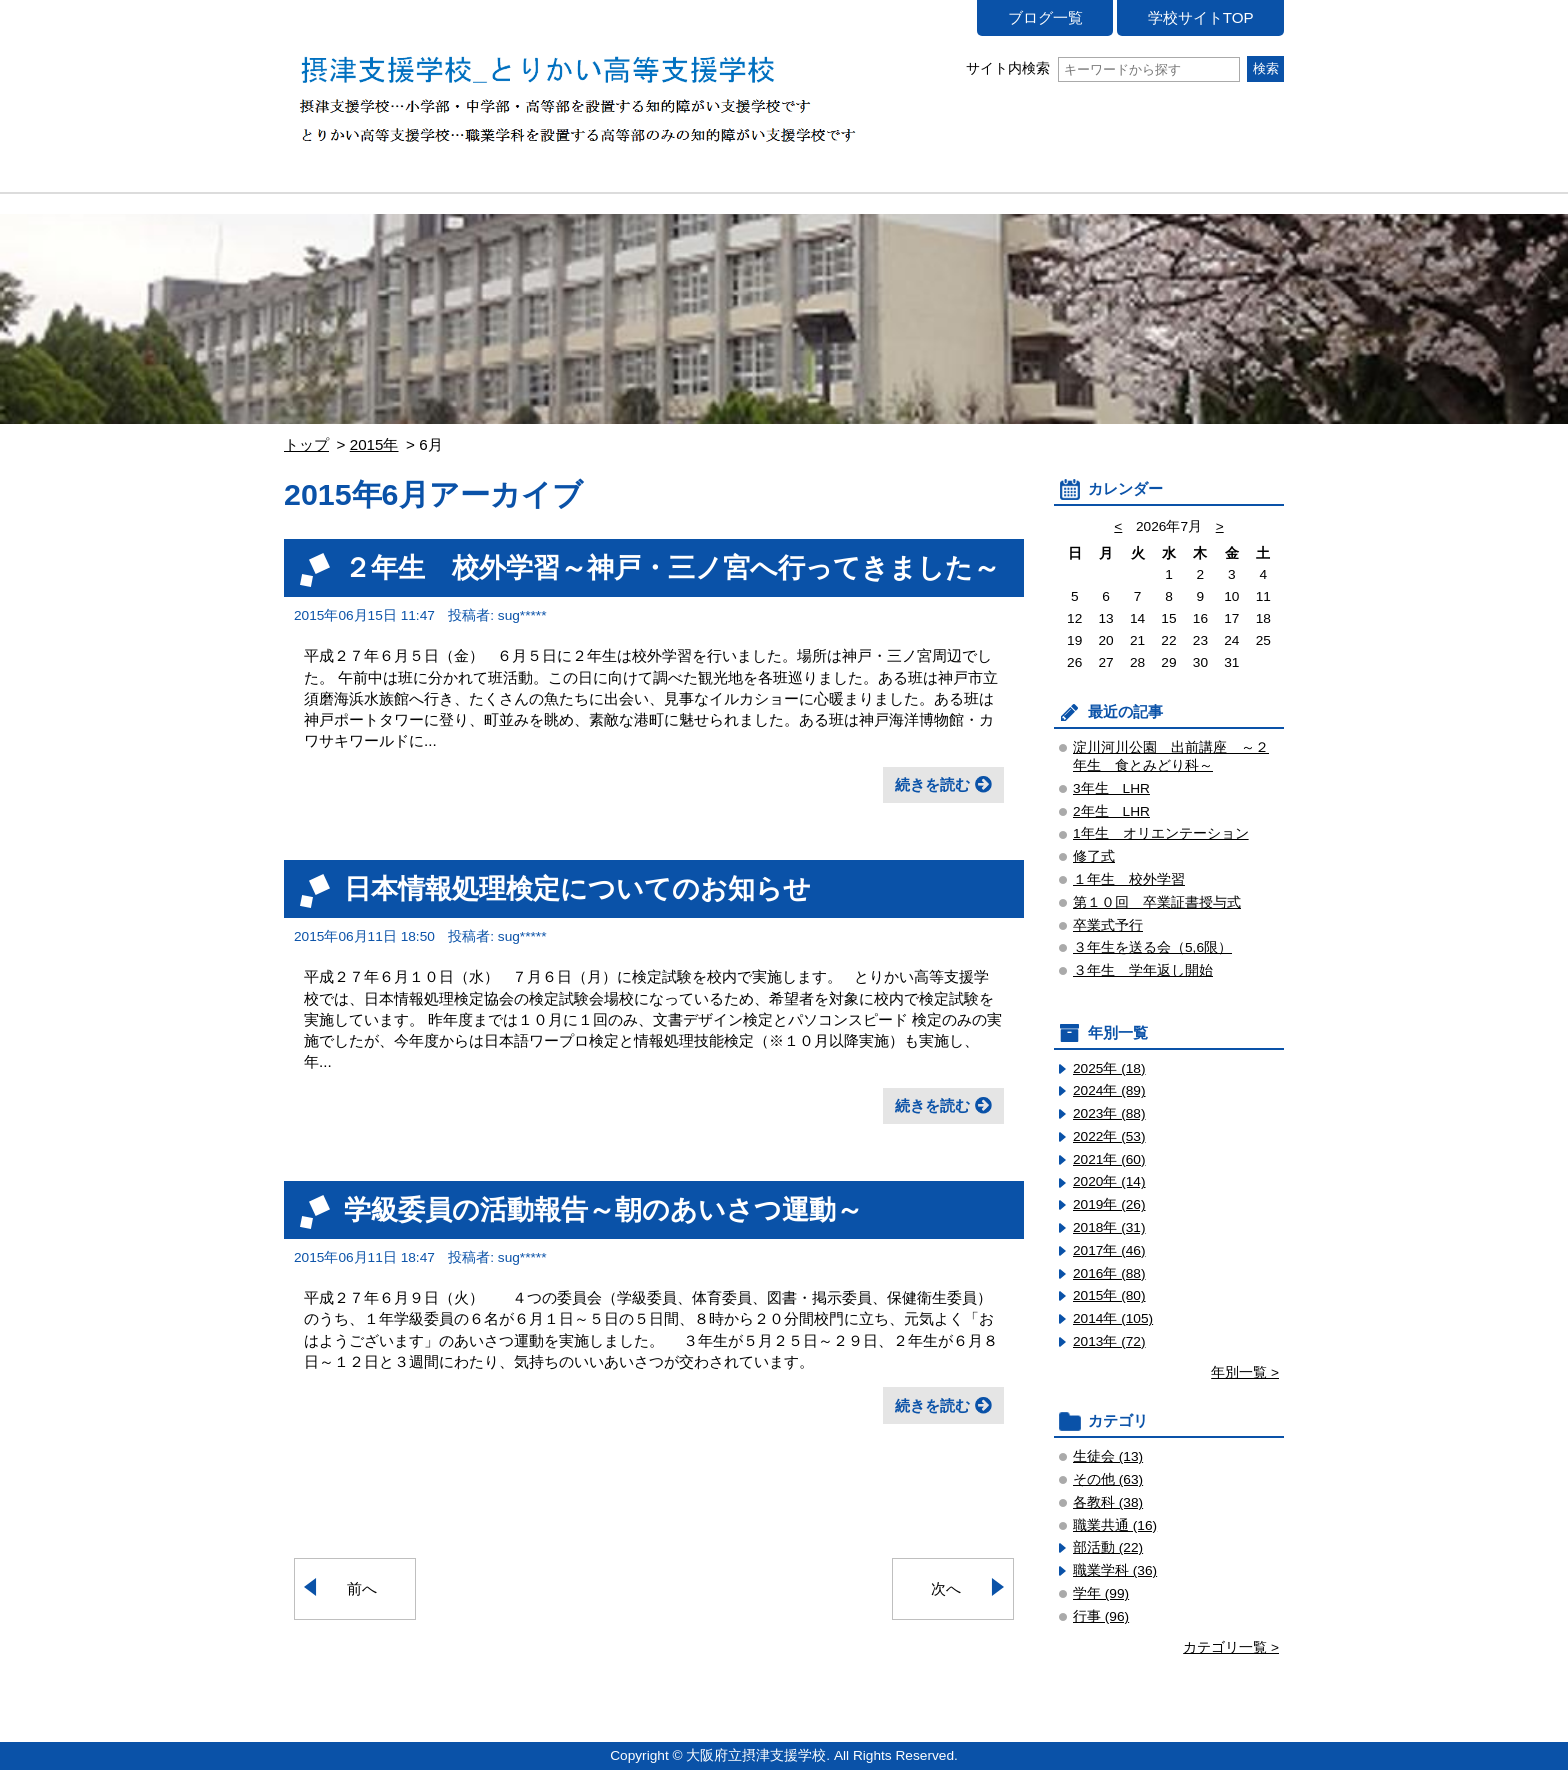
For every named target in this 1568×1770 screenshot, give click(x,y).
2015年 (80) (1109, 1295)
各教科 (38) (1108, 1502)
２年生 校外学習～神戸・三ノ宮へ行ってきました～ (672, 567)
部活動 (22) (1108, 1547)
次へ (946, 1588)
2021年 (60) (1109, 1159)
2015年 (374, 444)
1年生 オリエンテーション (1161, 833)
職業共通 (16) (1115, 1525)
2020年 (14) (1109, 1181)
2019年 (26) (1109, 1204)
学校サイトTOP (1201, 17)
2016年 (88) (1109, 1273)
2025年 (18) (1109, 1068)
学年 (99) (1101, 1593)
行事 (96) (1101, 1616)
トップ (306, 444)
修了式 (1094, 856)
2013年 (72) (1109, 1341)
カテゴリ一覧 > (1231, 1647)
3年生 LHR (1111, 788)
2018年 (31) (1109, 1227)
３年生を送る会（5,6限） (1152, 947)
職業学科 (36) (1115, 1570)
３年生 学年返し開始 (1143, 970)
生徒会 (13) (1108, 1456)
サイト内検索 (1102, 68)
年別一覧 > (1245, 1372)
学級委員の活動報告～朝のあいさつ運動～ (603, 1209)
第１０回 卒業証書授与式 (1157, 902)
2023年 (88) (1109, 1113)
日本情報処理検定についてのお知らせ (577, 888)
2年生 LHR (1111, 811)
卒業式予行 (1108, 925)
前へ (362, 1588)
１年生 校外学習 (1129, 879)
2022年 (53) (1109, 1136)
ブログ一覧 (1045, 17)
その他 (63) (1108, 1479)
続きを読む (932, 784)
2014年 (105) (1113, 1318)
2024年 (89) (1109, 1090)
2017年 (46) (1109, 1250)
